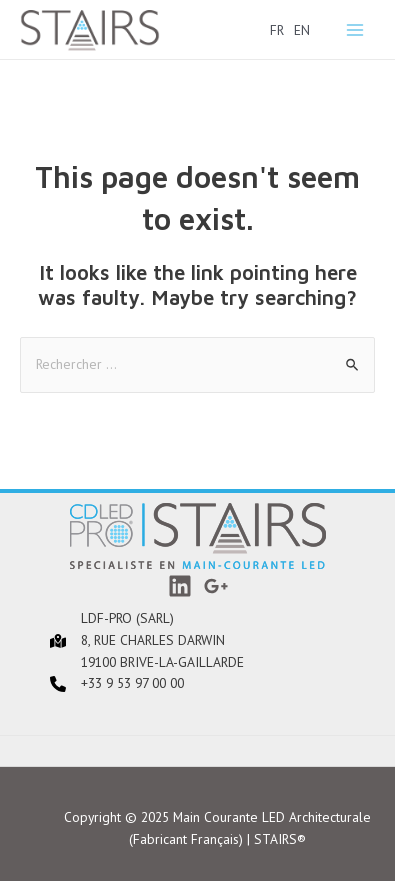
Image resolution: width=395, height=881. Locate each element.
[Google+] (216, 586)
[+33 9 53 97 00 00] (92, 684)
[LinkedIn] (180, 586)
